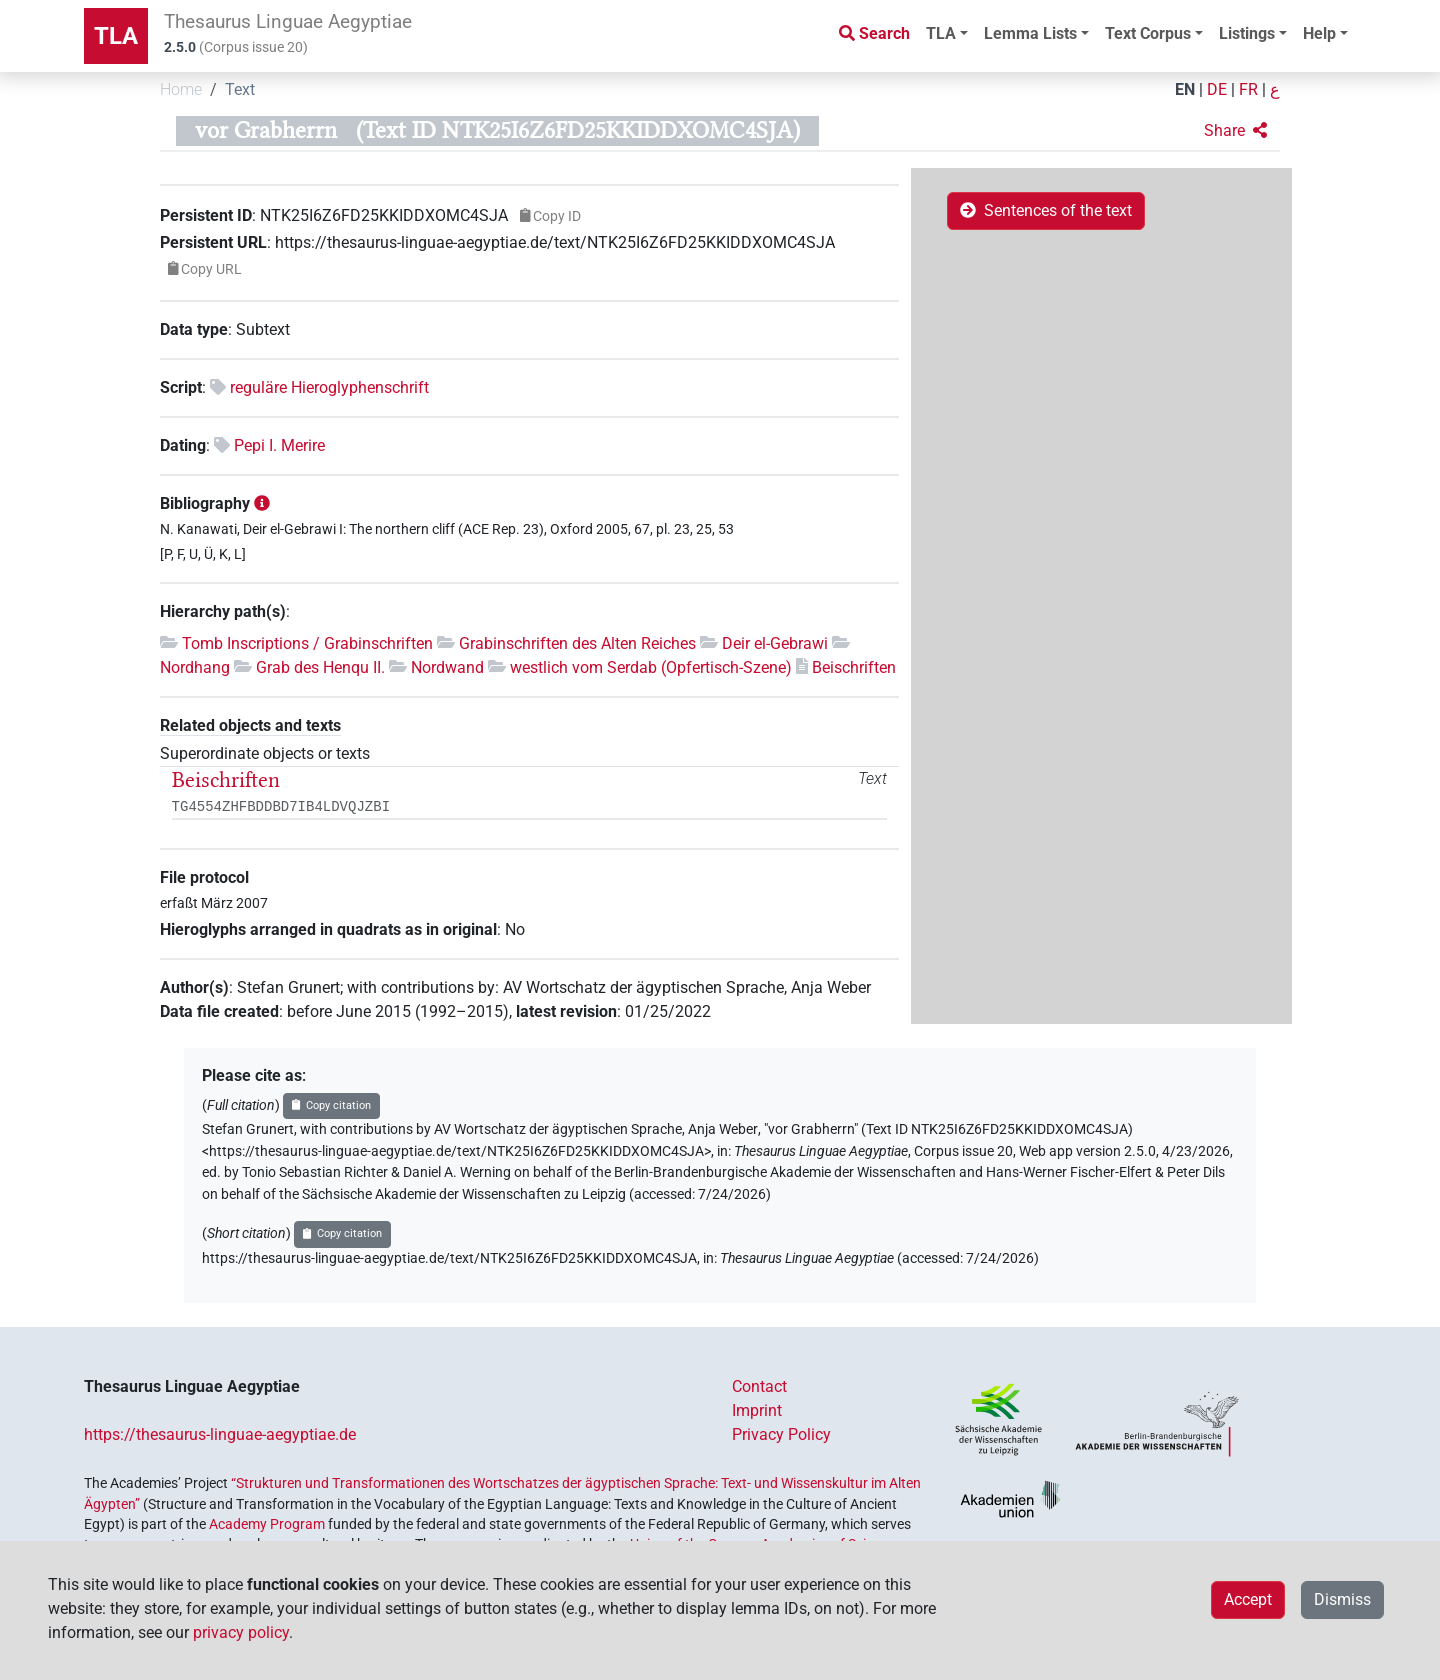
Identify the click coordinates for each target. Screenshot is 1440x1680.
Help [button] (1319, 33)
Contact (759, 1386)
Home (181, 89)
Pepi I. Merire (279, 445)
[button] (1235, 131)
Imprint (757, 1410)
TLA (116, 36)
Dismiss (1342, 1599)
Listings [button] (1247, 33)
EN (1185, 89)
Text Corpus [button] (1148, 33)
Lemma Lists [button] (1030, 33)
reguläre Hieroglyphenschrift (329, 387)
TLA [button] (941, 33)
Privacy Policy (781, 1434)
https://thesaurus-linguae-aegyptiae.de (220, 1434)
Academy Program (267, 1524)
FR (1248, 89)
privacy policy (241, 1632)
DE (1217, 89)
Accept (1248, 1599)
